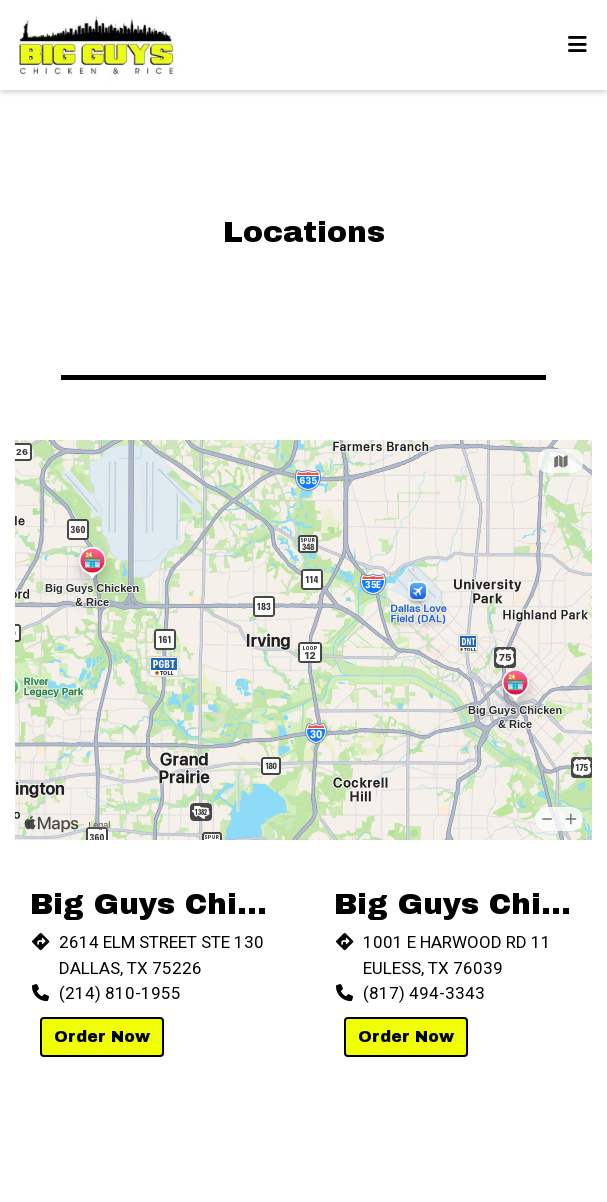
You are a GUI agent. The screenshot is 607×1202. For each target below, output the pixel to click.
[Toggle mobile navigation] (577, 45)
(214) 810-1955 (120, 993)
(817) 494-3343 (424, 993)
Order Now (102, 1036)
